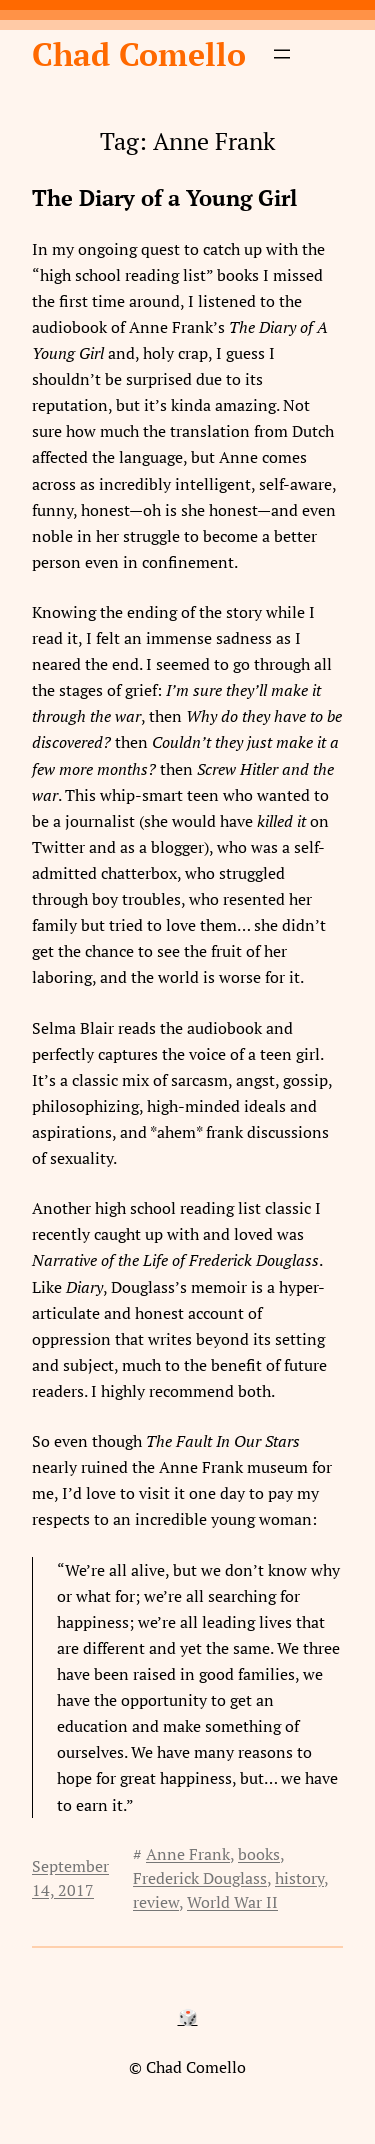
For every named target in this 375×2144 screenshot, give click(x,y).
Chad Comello (139, 54)
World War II (232, 1902)
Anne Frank (188, 1854)
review (156, 1902)
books (259, 1854)
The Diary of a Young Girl (164, 198)
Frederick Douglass (200, 1878)
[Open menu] (282, 54)
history (299, 1878)
